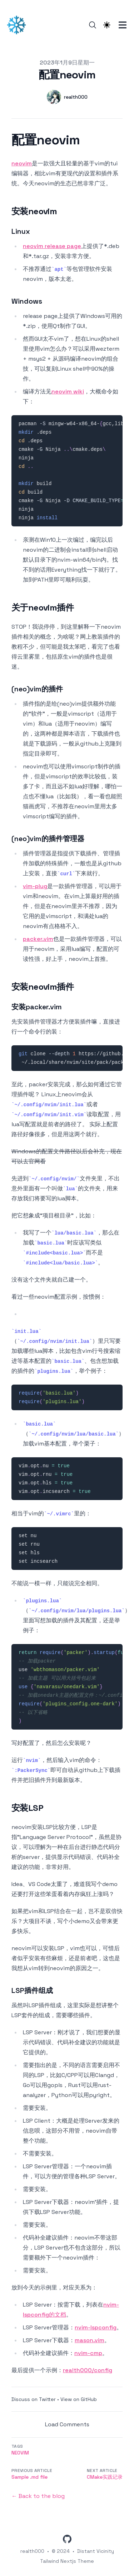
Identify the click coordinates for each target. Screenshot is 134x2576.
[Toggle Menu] (122, 25)
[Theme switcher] (107, 25)
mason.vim (89, 2340)
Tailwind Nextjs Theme (67, 2561)
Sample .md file (29, 2477)
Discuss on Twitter (33, 2399)
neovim (21, 163)
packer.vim (38, 939)
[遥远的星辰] (18, 25)
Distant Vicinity (95, 2551)
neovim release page (52, 246)
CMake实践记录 (105, 2477)
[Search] (92, 25)
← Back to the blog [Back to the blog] (38, 2496)
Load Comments (67, 2424)
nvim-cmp (88, 2353)
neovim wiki (67, 391)
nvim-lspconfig (95, 2327)
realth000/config (87, 2370)
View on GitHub (78, 2399)
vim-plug (35, 886)
